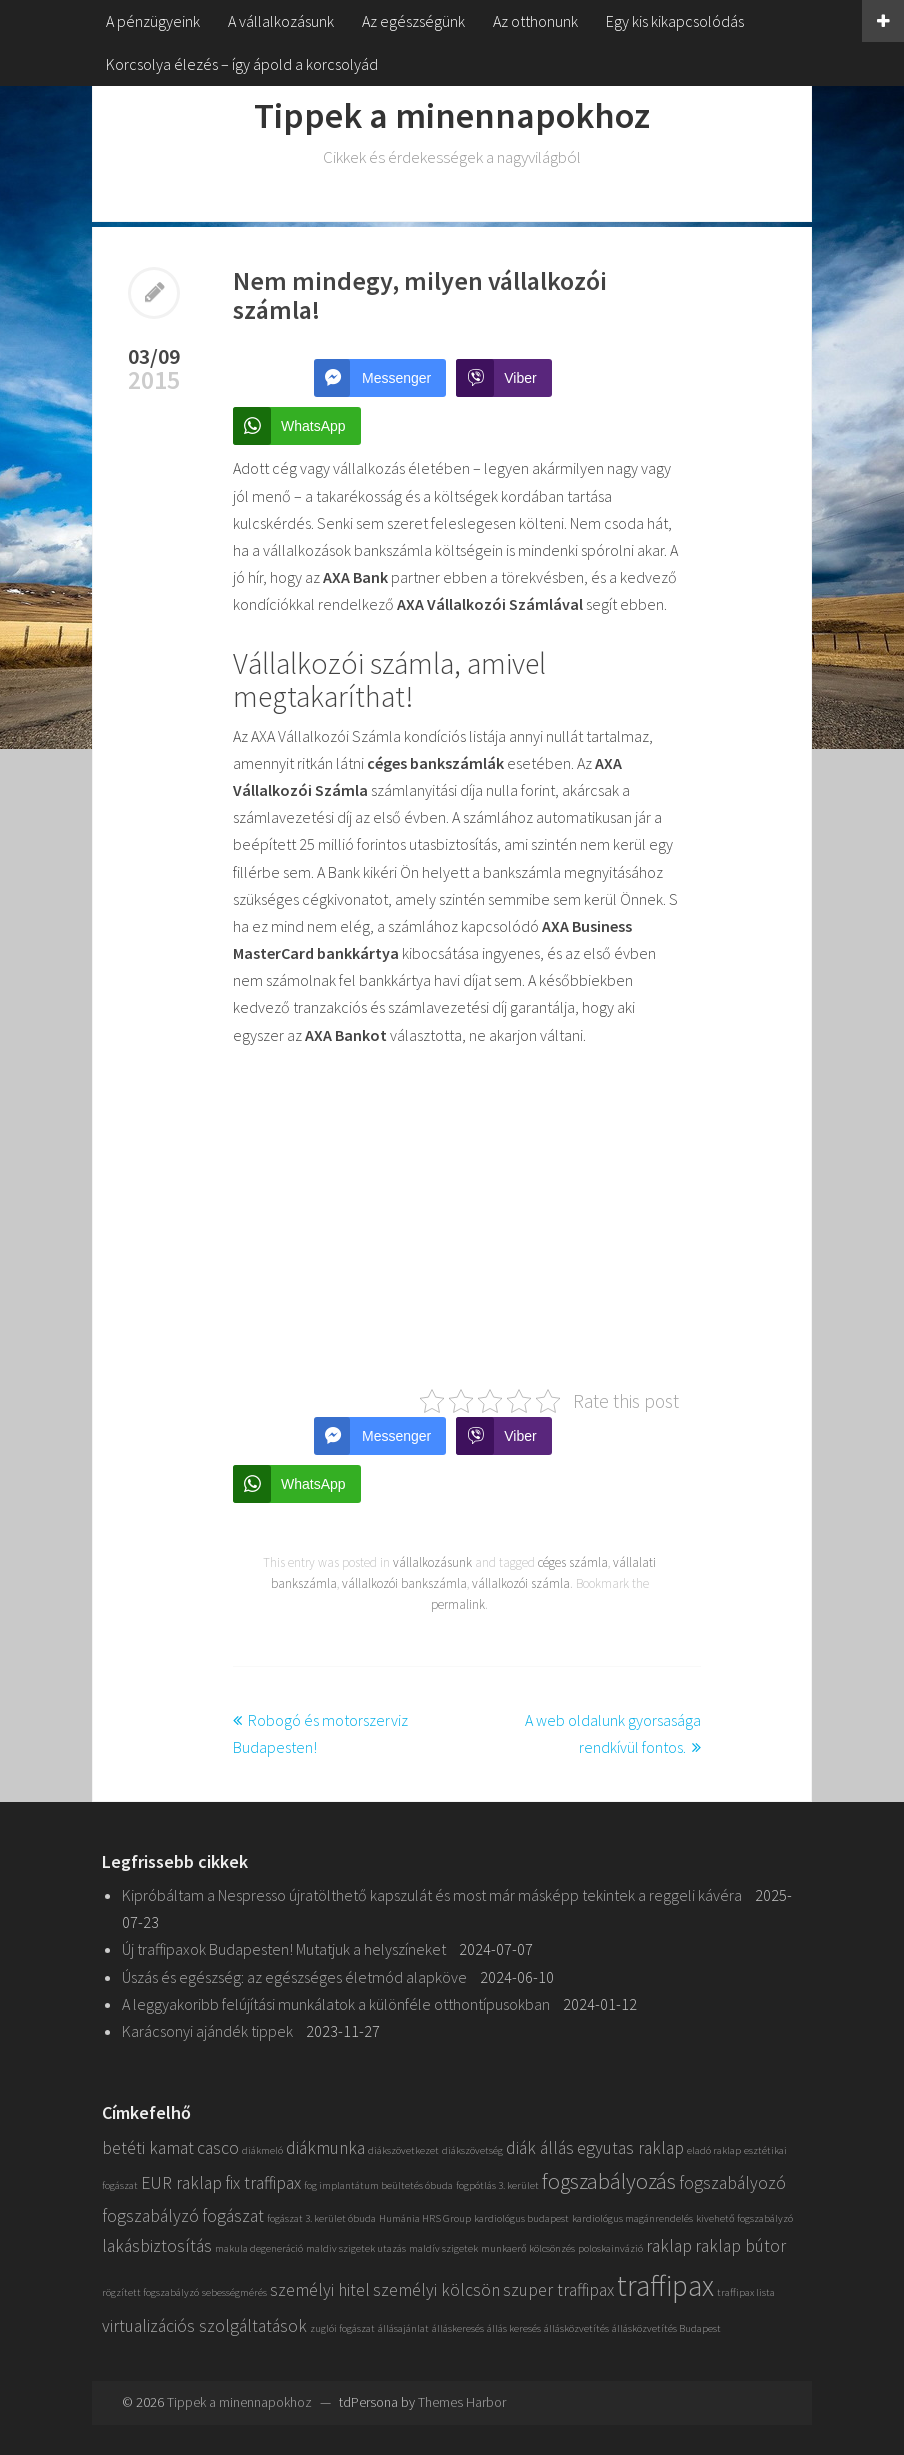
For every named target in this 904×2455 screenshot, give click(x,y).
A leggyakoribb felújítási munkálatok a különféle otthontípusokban (336, 2004)
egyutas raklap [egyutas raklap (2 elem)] (630, 2148)
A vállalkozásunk (281, 21)
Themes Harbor (462, 2402)
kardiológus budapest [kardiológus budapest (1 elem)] (521, 2218)
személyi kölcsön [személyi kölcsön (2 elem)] (436, 2290)
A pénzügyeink (153, 21)
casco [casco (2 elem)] (218, 2148)
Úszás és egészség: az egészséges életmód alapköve (294, 1977)
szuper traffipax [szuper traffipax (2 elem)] (558, 2290)
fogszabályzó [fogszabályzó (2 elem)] (150, 2216)
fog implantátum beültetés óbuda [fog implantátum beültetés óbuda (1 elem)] (378, 2185)
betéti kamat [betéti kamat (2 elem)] (148, 2148)
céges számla (573, 1562)
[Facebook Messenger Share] (380, 378)
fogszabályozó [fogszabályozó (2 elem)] (732, 2183)
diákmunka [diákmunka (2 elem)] (325, 2148)
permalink (458, 1604)
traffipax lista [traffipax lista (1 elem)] (746, 2292)
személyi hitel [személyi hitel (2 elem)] (320, 2290)
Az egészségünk (413, 21)
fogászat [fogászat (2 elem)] (233, 2216)
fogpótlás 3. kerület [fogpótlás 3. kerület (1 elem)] (497, 2185)
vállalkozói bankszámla (404, 1583)
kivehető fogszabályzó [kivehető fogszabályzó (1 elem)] (744, 2218)
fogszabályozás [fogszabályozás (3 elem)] (609, 2181)
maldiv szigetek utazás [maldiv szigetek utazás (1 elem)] (356, 2248)
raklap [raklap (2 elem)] (669, 2246)
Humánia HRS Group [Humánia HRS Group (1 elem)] (425, 2218)
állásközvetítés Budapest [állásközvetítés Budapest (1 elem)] (666, 2328)
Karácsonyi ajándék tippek (207, 2031)
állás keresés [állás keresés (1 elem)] (514, 2328)
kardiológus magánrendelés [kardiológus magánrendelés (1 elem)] (632, 2218)
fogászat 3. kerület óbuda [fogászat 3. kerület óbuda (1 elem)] (321, 2218)
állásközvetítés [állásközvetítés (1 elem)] (576, 2328)
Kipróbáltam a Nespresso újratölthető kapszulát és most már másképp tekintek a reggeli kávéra (432, 1895)
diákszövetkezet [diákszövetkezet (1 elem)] (403, 2150)
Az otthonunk (535, 21)
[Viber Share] (503, 378)
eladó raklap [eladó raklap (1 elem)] (714, 2150)
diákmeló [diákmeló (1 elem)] (262, 2150)
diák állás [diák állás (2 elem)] (540, 2148)
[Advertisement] (459, 1217)
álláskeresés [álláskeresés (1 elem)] (458, 2328)
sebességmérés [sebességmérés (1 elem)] (234, 2292)
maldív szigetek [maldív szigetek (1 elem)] (443, 2248)
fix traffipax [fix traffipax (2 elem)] (263, 2183)
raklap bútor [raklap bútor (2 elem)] (740, 2246)
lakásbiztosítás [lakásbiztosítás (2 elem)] (157, 2246)
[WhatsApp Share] (297, 426)
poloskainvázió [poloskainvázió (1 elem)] (610, 2248)
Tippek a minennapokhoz (452, 115)
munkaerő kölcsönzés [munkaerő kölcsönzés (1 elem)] (528, 2248)
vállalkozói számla (521, 1583)
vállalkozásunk (432, 1562)
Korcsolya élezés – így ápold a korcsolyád (242, 64)
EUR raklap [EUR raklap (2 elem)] (181, 2183)
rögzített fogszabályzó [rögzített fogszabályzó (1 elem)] (150, 2292)
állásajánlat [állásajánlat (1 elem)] (403, 2328)
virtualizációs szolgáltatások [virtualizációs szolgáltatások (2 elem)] (204, 2326)
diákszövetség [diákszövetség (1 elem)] (472, 2150)
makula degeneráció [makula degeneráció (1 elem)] (259, 2248)
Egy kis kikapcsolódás (675, 21)
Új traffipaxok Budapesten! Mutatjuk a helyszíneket (284, 1949)
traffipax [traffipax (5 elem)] (665, 2285)
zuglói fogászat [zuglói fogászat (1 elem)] (342, 2328)
